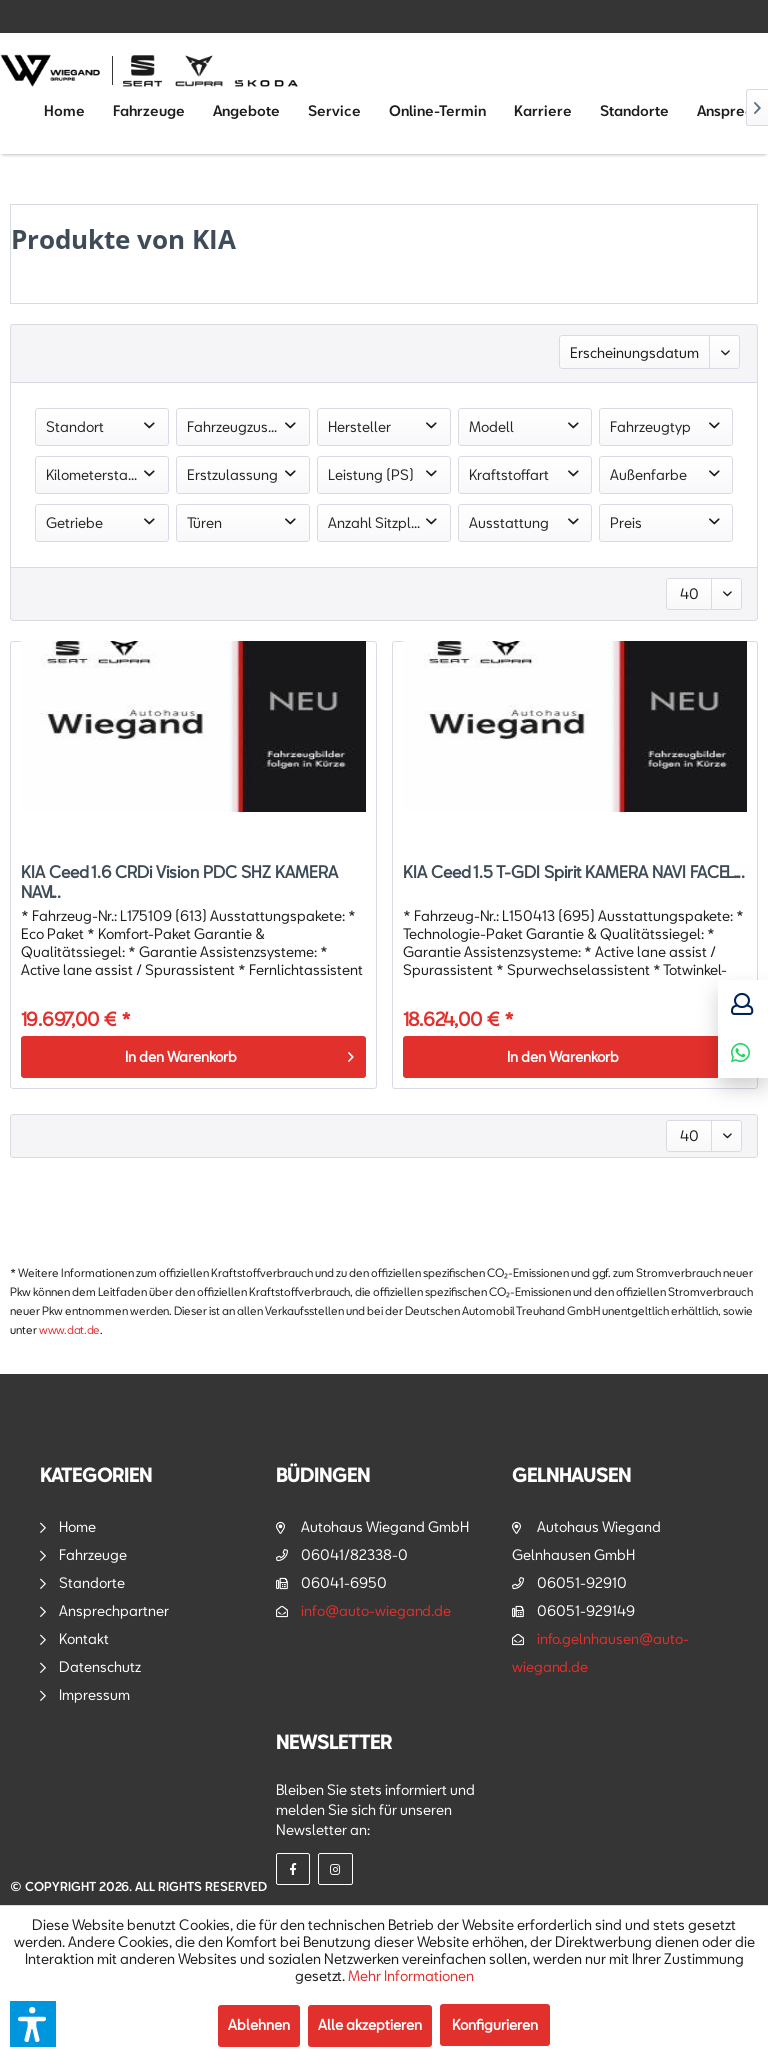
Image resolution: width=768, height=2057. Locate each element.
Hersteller (359, 426)
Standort (75, 426)
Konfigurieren (495, 2024)
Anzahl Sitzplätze (383, 522)
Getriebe (74, 522)
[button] (33, 2024)
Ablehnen (259, 2024)
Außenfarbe (648, 474)
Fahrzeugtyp (650, 426)
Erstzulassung (232, 474)
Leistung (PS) (371, 474)
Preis (626, 522)
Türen (204, 522)
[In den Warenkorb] (193, 1057)
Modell (491, 426)
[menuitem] (64, 111)
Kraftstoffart (509, 474)
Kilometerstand (95, 474)
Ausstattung (509, 522)
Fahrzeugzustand (243, 426)
